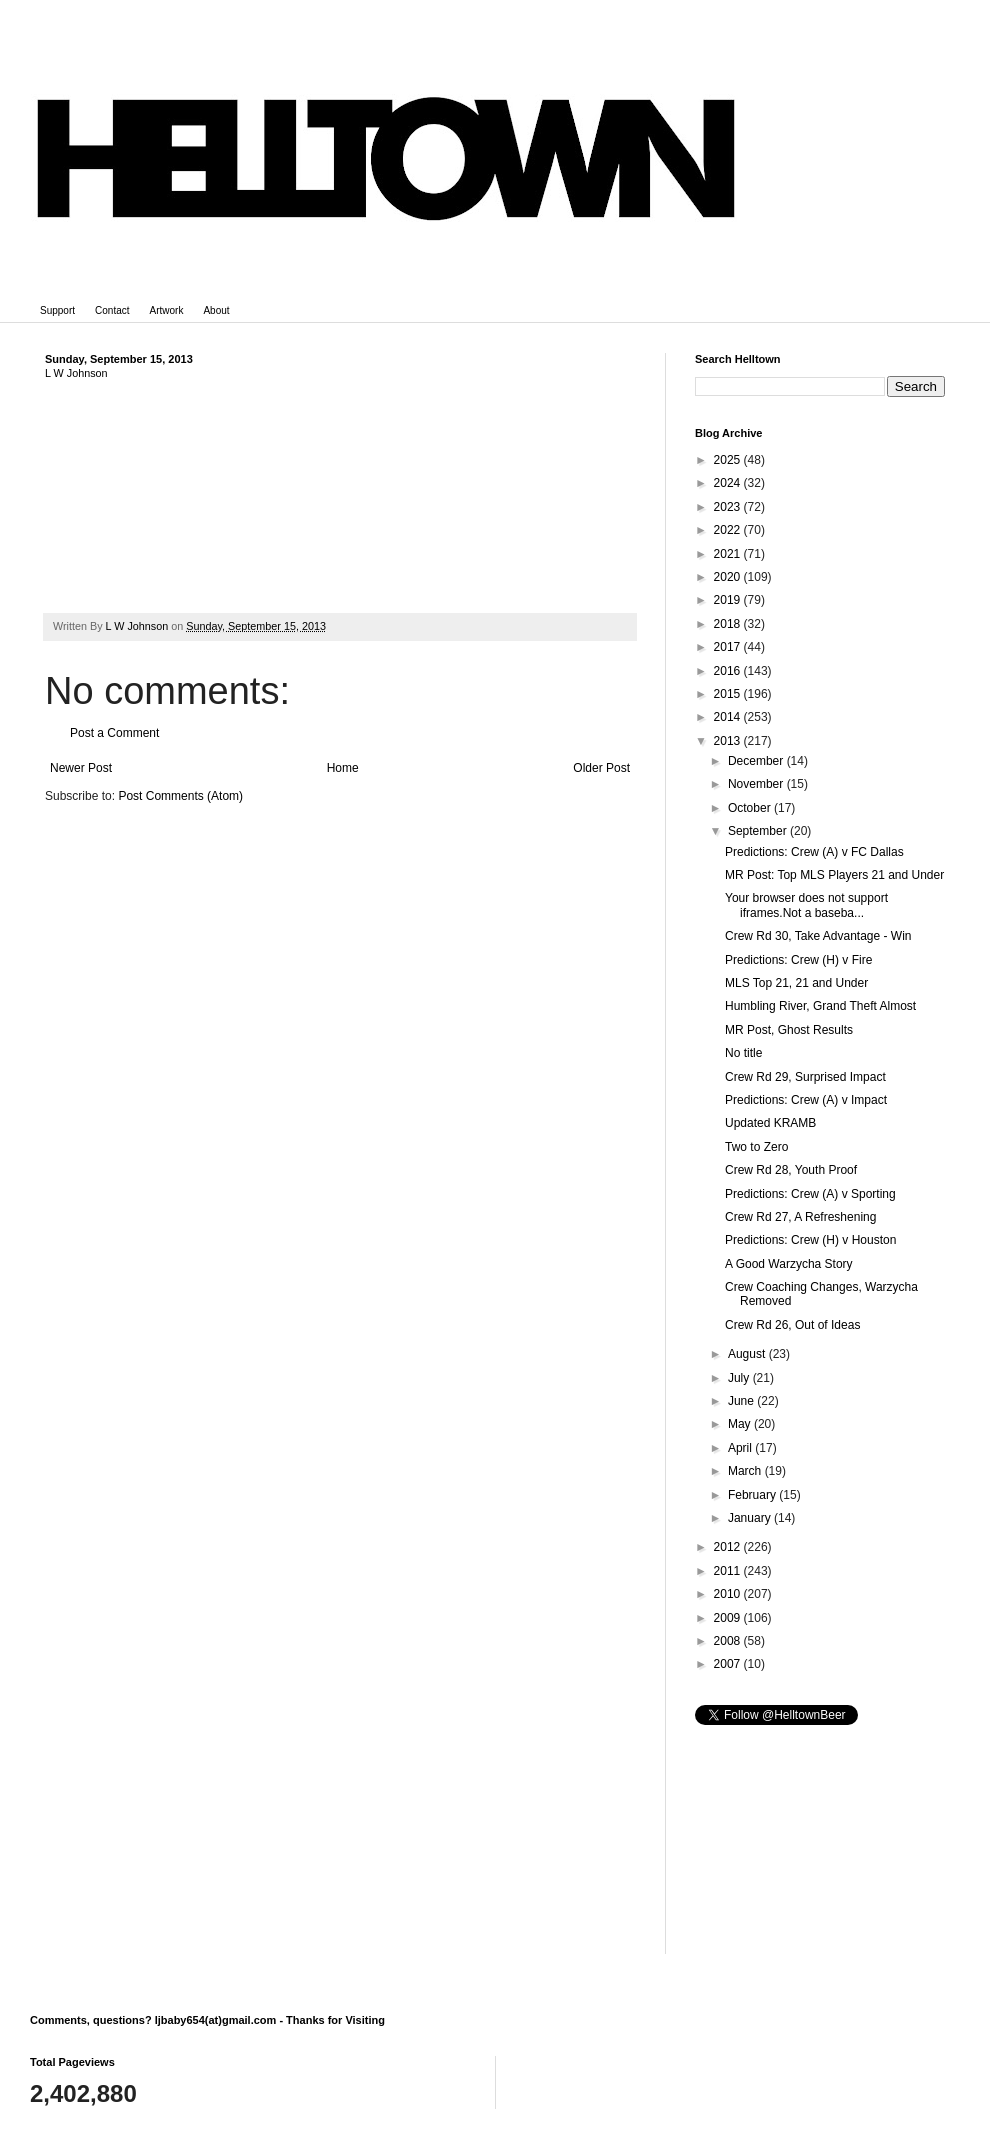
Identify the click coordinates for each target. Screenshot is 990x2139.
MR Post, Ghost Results (789, 1030)
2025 (729, 460)
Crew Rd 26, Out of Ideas (792, 1325)
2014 (729, 717)
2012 (729, 1547)
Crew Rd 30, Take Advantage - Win (818, 936)
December (757, 761)
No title (743, 1053)
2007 (729, 1664)
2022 (729, 530)
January (751, 1518)
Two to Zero (756, 1147)
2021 (729, 554)
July (740, 1378)
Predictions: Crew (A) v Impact (806, 1100)
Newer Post (81, 768)
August (748, 1354)
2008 (729, 1641)
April (741, 1448)
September (759, 831)
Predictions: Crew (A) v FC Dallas (814, 852)
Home (343, 768)
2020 (729, 577)
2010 (729, 1594)
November (757, 784)
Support (57, 310)
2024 (729, 483)
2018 (729, 624)
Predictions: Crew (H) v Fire (798, 960)
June (742, 1401)
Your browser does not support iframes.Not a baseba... (806, 905)
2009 (729, 1618)
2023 (729, 507)
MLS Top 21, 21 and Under (796, 983)
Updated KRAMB (770, 1123)
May (741, 1424)
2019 (729, 600)
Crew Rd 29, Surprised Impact (805, 1077)
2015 (729, 694)
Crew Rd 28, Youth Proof (791, 1170)
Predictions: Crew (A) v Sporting (810, 1194)
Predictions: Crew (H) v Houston (810, 1240)
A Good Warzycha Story (789, 1264)
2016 (729, 671)
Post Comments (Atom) (180, 796)
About (216, 310)
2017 (729, 647)
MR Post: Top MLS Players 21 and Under (834, 875)
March (746, 1471)
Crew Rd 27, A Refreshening (800, 1217)
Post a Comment (114, 733)
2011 (729, 1571)
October (751, 808)
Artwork (167, 310)
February (753, 1495)
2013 (729, 741)
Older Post (601, 768)
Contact (112, 310)
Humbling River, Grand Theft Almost (820, 1006)
